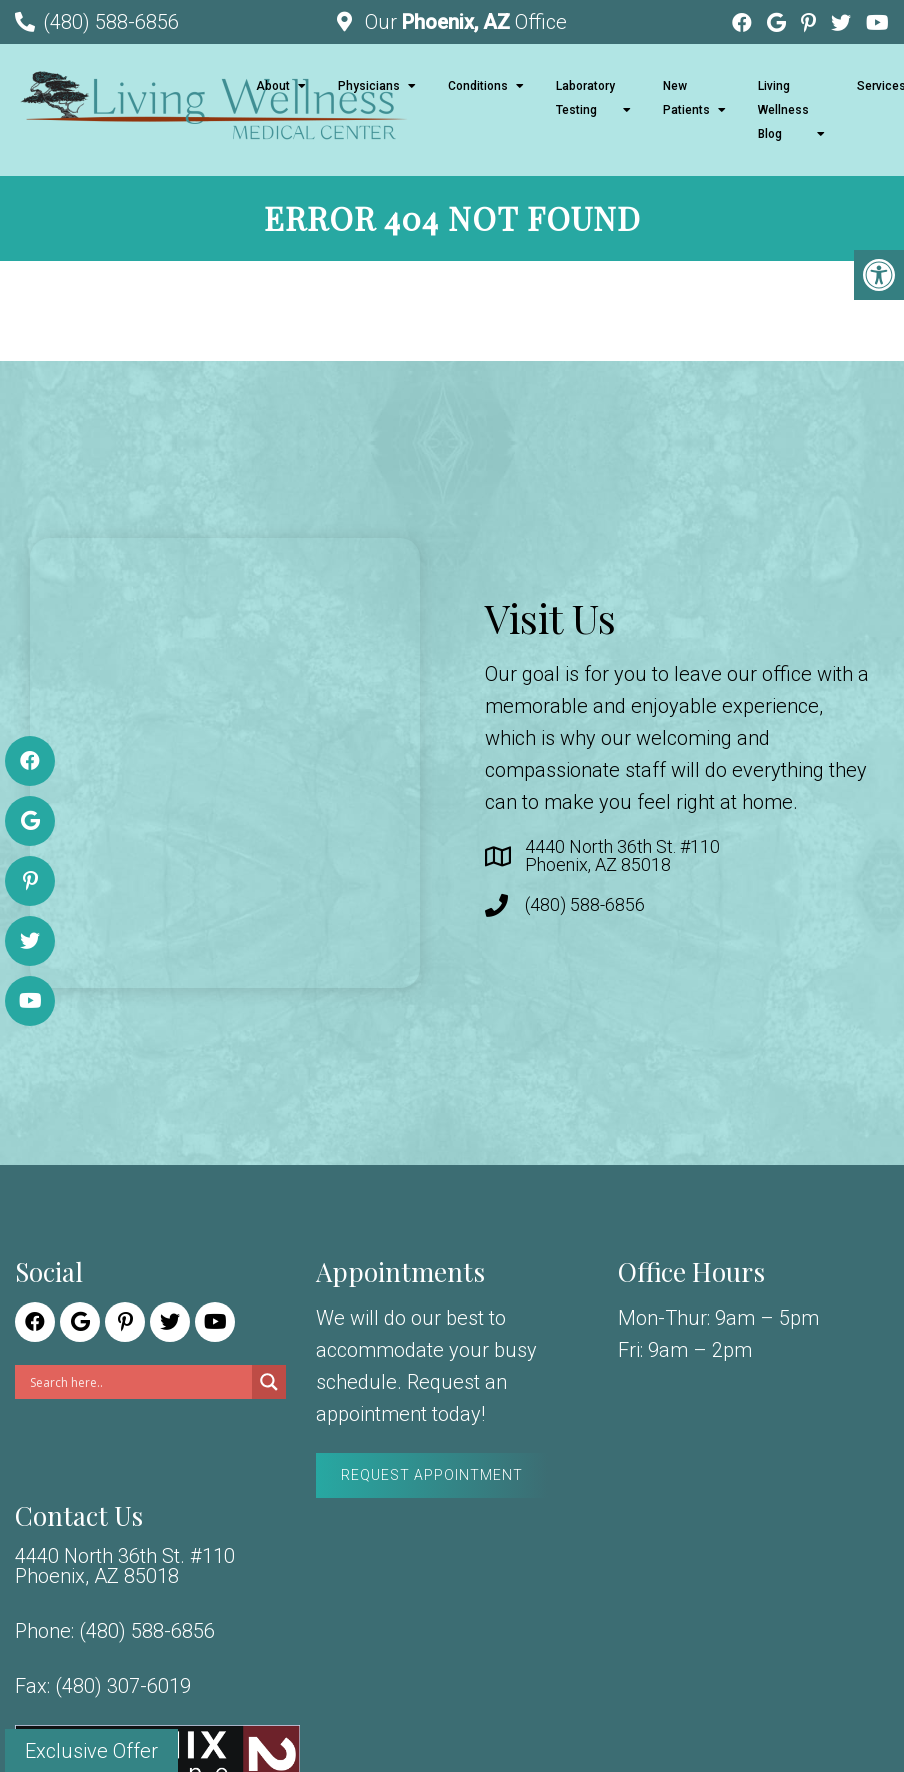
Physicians (369, 86)
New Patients (686, 98)
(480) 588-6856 (111, 22)
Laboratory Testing (585, 98)
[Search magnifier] (269, 1382)
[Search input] (138, 1382)
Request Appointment (432, 1475)
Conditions (478, 86)
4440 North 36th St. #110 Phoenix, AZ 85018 (622, 856)
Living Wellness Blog (783, 110)
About (273, 86)
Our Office (463, 22)
